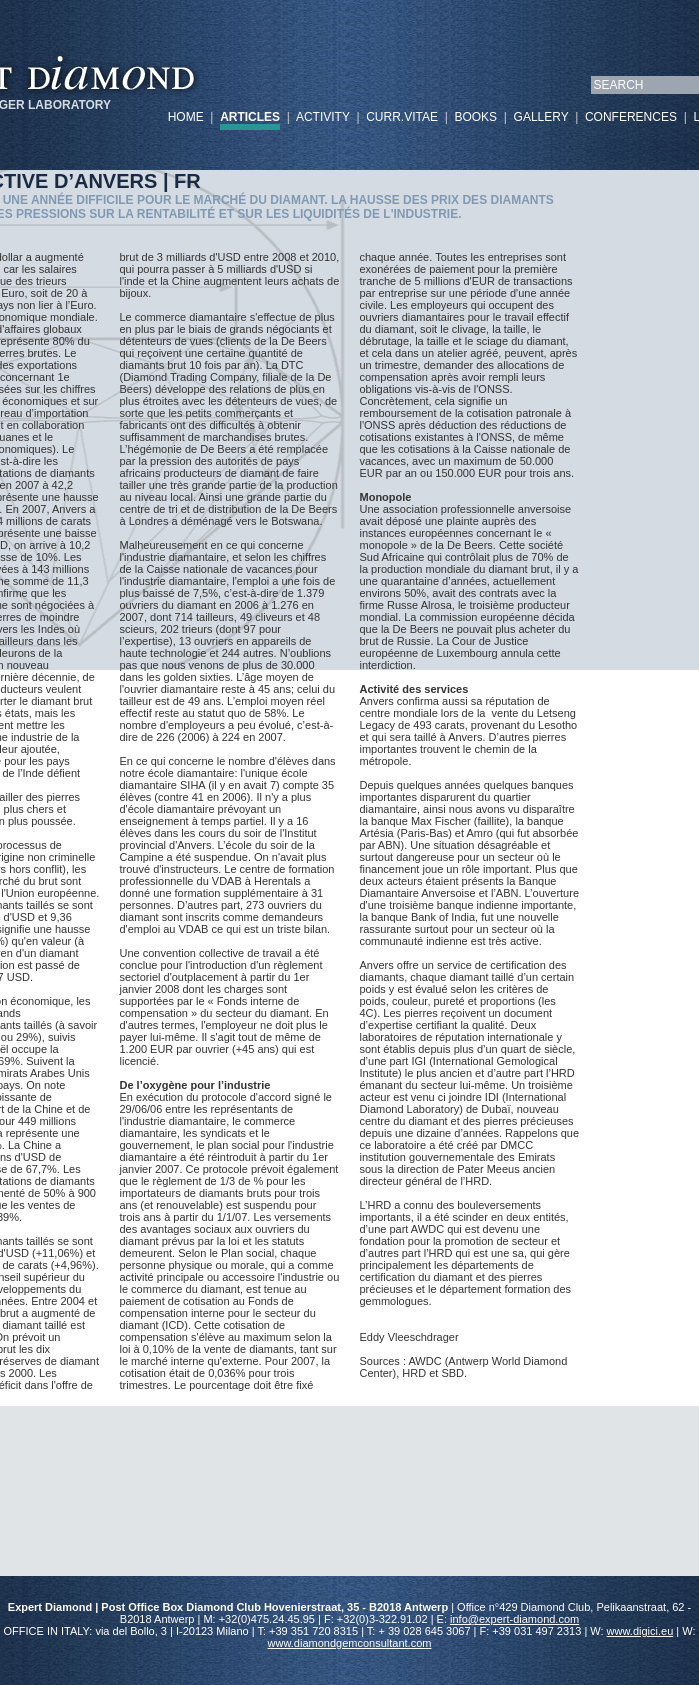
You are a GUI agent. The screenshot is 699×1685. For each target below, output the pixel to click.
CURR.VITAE (402, 117)
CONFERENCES (631, 117)
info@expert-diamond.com (514, 1619)
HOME (186, 117)
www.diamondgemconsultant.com (350, 1643)
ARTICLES (250, 117)
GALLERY (541, 117)
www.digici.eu (640, 1631)
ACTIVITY (323, 117)
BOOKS (475, 117)
